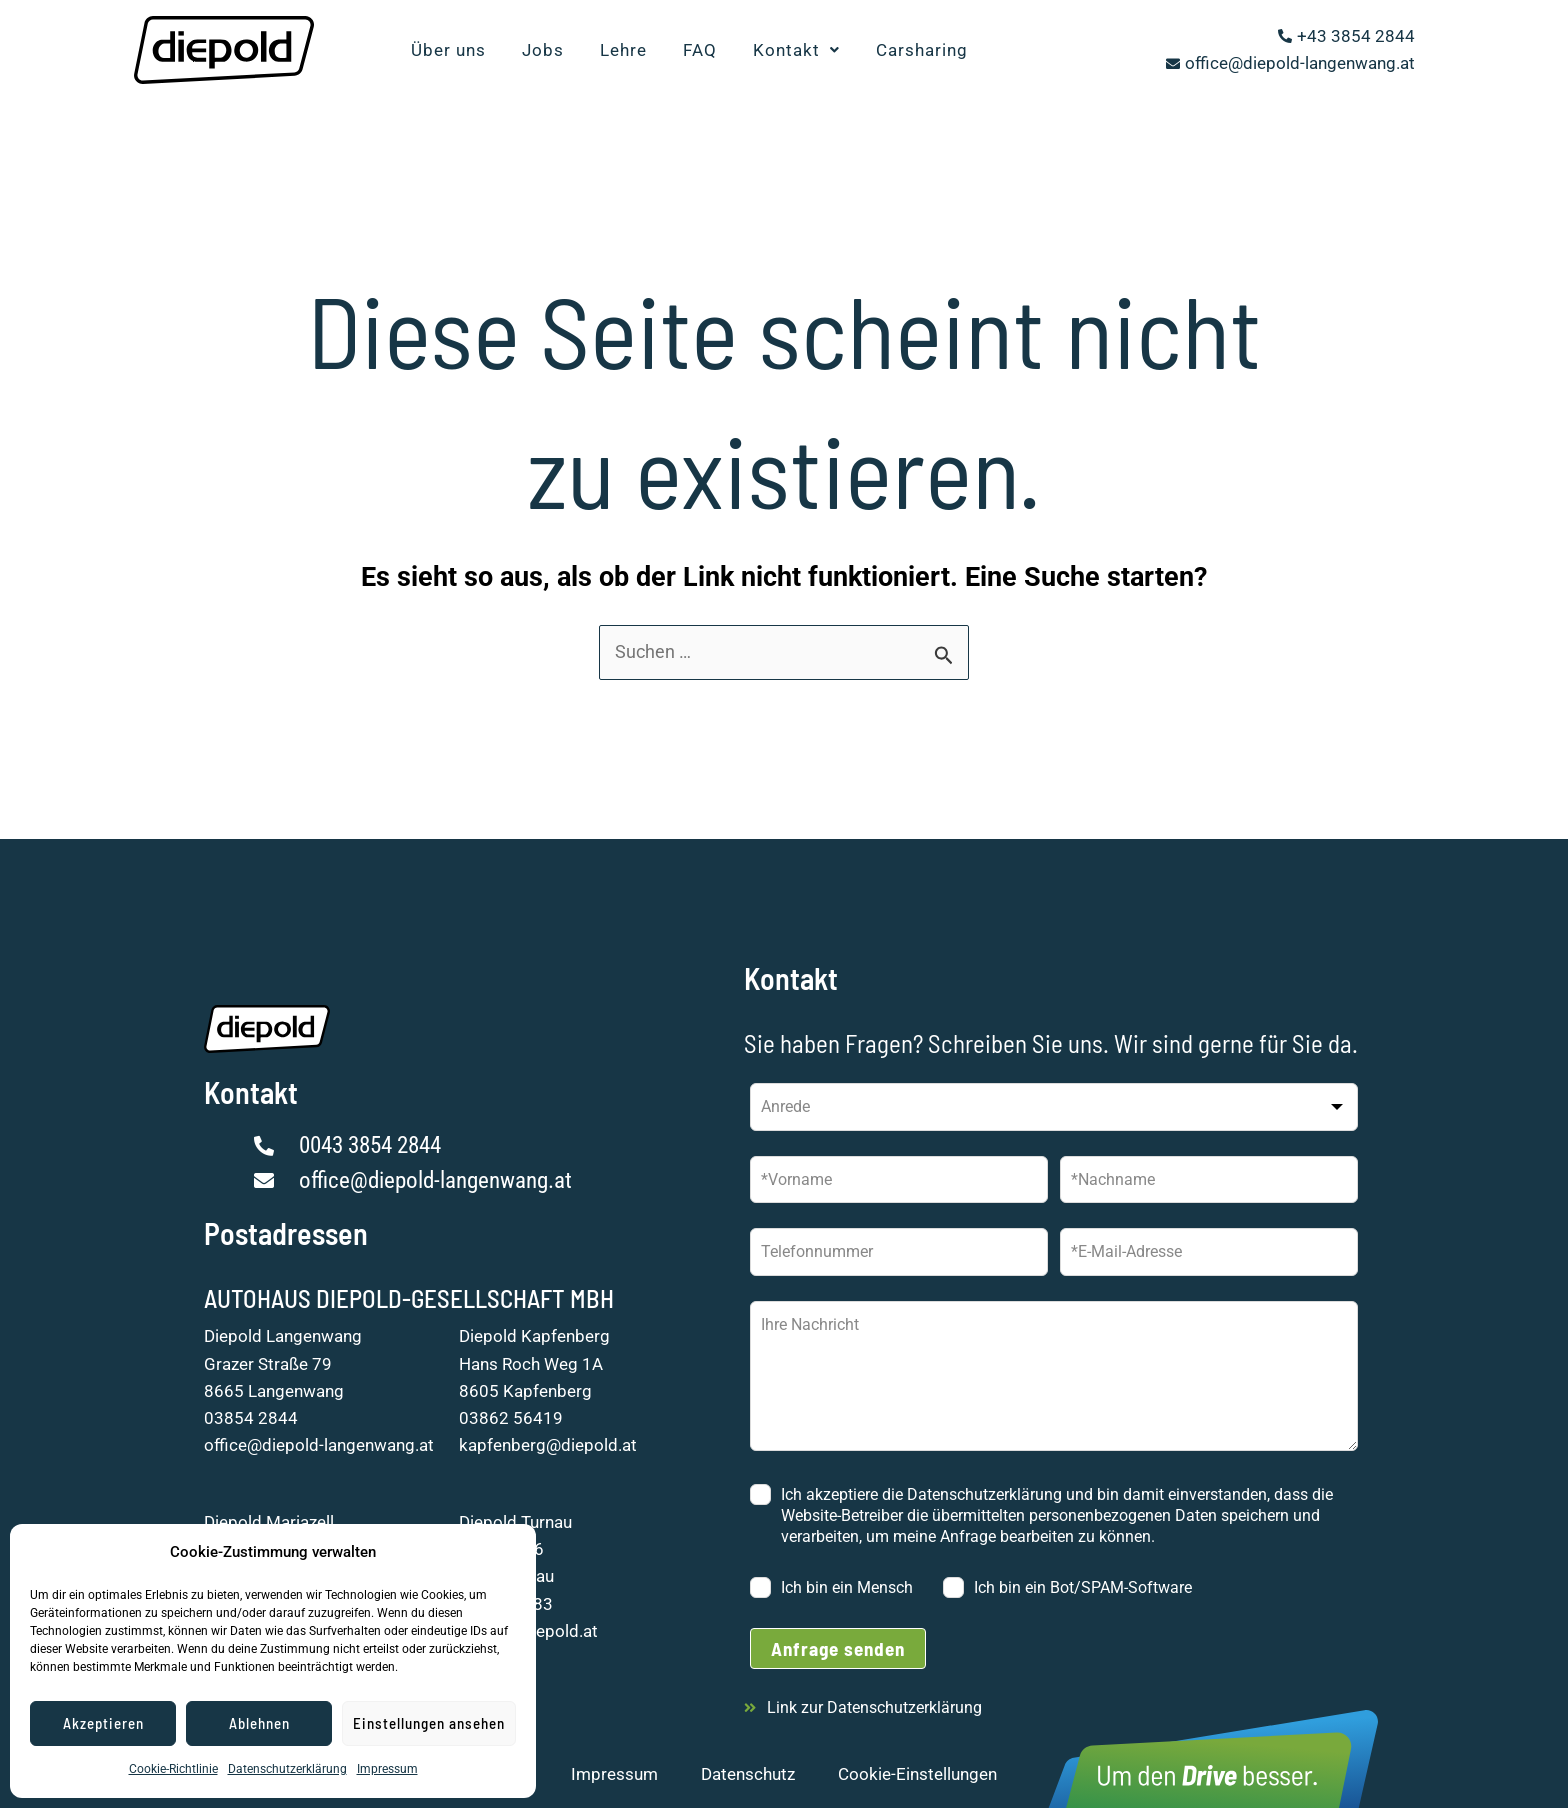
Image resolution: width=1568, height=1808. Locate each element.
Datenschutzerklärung (287, 1769)
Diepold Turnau (515, 1522)
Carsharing (922, 50)
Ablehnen (259, 1723)
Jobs (543, 50)
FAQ (700, 50)
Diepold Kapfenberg (534, 1336)
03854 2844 (251, 1418)
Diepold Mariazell (269, 1522)
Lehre (623, 50)
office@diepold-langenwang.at (319, 1445)
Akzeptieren (103, 1723)
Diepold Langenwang (283, 1336)
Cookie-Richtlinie (173, 1769)
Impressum (387, 1769)
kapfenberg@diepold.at (548, 1445)
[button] (796, 50)
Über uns (448, 50)
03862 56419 (511, 1418)
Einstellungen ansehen (429, 1723)
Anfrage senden (838, 1648)
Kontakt (796, 50)
